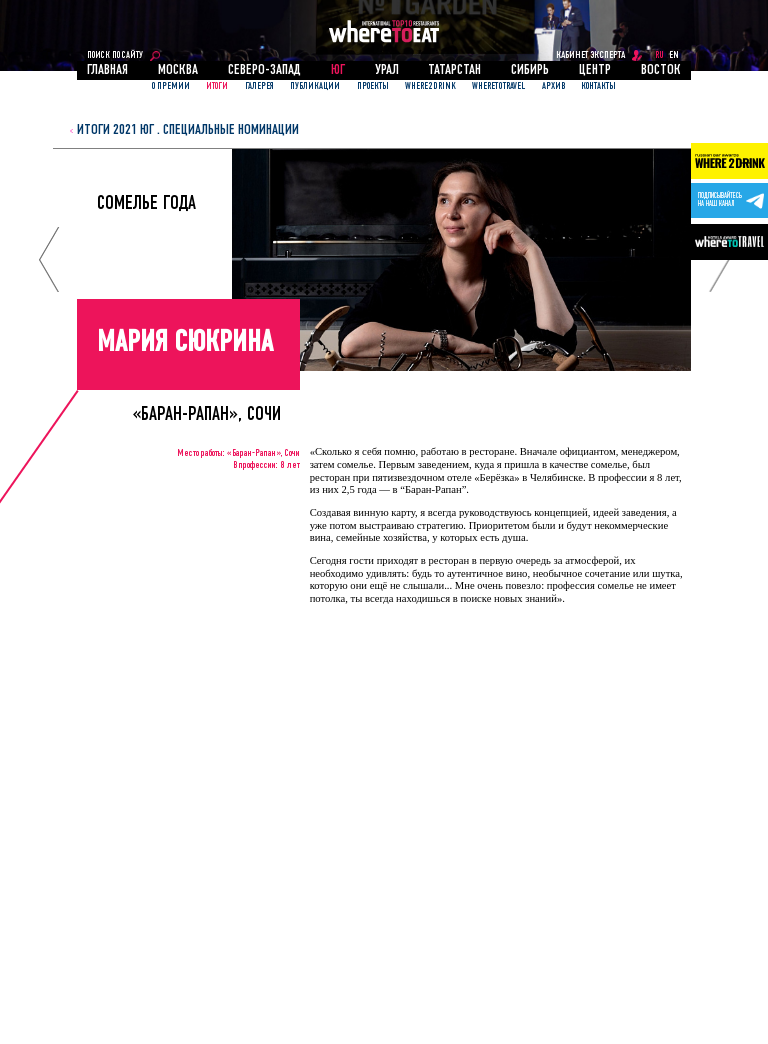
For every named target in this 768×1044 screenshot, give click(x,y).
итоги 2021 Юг (115, 130)
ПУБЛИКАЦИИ (315, 86)
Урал (387, 70)
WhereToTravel (498, 86)
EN (674, 55)
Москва (178, 70)
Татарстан (454, 70)
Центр (595, 70)
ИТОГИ (217, 86)
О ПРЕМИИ (171, 86)
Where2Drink (430, 86)
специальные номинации (231, 130)
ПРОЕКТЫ (373, 86)
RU (659, 55)
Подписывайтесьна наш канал (720, 200)
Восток (661, 70)
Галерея (259, 86)
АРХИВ (553, 86)
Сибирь (530, 70)
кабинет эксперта (590, 55)
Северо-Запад (264, 70)
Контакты (598, 86)
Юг (338, 70)
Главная (107, 70)
